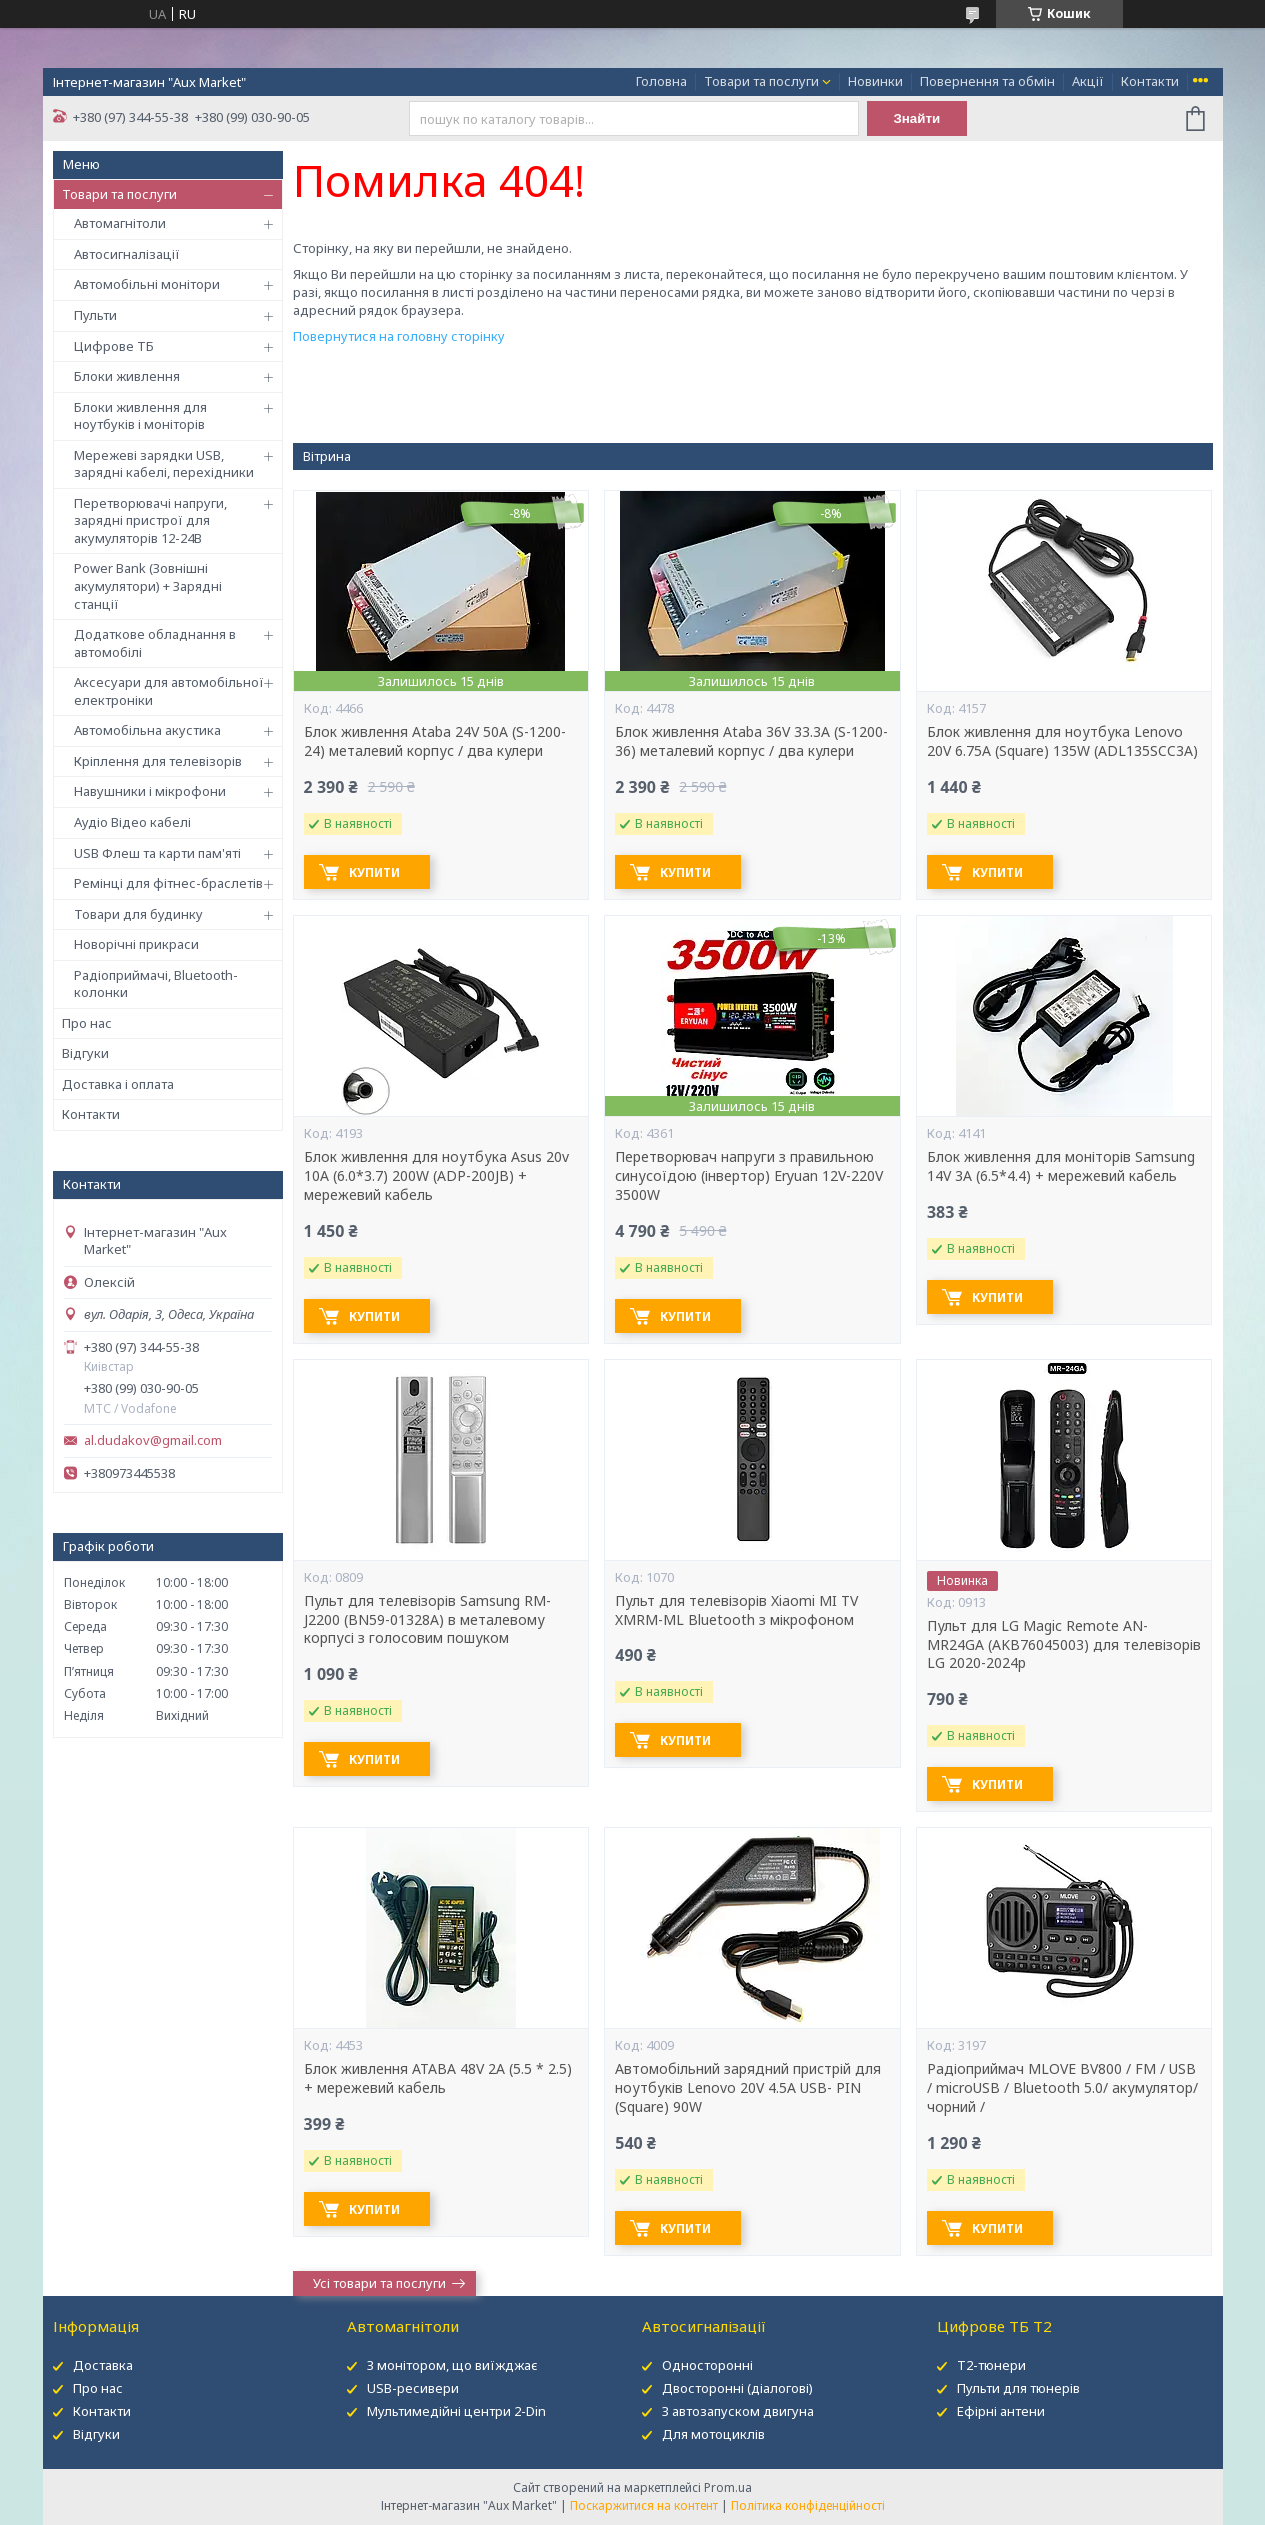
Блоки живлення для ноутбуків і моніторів (140, 416)
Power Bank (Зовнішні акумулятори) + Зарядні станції (148, 585)
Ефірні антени (1001, 2411)
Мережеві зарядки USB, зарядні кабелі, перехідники (164, 464)
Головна (661, 81)
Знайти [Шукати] (916, 118)
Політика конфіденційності (808, 2505)
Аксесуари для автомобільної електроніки (169, 691)
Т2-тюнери (991, 2365)
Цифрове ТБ (114, 346)
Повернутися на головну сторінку (399, 336)
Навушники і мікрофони (150, 791)
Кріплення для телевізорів (158, 761)
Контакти (1150, 81)
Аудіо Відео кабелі (132, 822)
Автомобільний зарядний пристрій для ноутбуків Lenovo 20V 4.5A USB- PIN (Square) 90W (748, 2088)
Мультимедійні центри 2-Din (456, 2411)
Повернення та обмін (987, 81)
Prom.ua (728, 2487)
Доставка (103, 2365)
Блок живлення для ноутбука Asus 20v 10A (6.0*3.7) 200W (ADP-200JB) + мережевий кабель (436, 1176)
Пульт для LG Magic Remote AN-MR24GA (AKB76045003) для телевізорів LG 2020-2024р (1064, 1645)
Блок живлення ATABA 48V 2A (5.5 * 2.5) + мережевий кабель (438, 2078)
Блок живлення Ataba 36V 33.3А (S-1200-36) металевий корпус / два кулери (751, 741)
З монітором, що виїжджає (452, 2365)
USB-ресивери (413, 2388)
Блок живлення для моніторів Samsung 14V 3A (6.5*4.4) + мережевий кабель (1061, 1166)
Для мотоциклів (713, 2434)
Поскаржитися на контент (644, 2505)
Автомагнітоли (120, 223)
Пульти (95, 315)
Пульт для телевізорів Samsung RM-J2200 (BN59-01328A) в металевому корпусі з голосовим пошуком (427, 1620)
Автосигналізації (127, 254)
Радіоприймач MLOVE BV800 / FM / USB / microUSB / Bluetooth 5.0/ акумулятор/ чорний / (1062, 2088)
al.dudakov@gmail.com (153, 1440)
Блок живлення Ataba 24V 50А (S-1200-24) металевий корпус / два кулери (435, 741)
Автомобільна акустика (147, 730)
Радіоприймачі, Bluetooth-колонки (156, 984)
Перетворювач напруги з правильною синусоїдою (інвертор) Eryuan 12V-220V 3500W (749, 1176)
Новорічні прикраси (136, 944)
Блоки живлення (127, 376)
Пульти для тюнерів (1018, 2388)
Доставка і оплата (118, 1084)
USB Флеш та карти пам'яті (157, 853)
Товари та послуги (761, 81)
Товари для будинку (138, 914)
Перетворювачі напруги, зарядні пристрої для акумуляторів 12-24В (150, 520)
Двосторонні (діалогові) (737, 2388)
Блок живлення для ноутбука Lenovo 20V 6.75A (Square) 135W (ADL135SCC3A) (1062, 741)
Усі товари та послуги (379, 2283)
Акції (1088, 81)
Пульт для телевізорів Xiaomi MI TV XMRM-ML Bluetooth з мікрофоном (736, 1610)
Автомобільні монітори (147, 284)
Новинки (875, 81)
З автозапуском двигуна (738, 2411)
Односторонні (707, 2365)
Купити (374, 872)
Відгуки (85, 1053)
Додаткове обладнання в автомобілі (155, 643)
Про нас (87, 1023)
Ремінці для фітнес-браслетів (168, 883)
